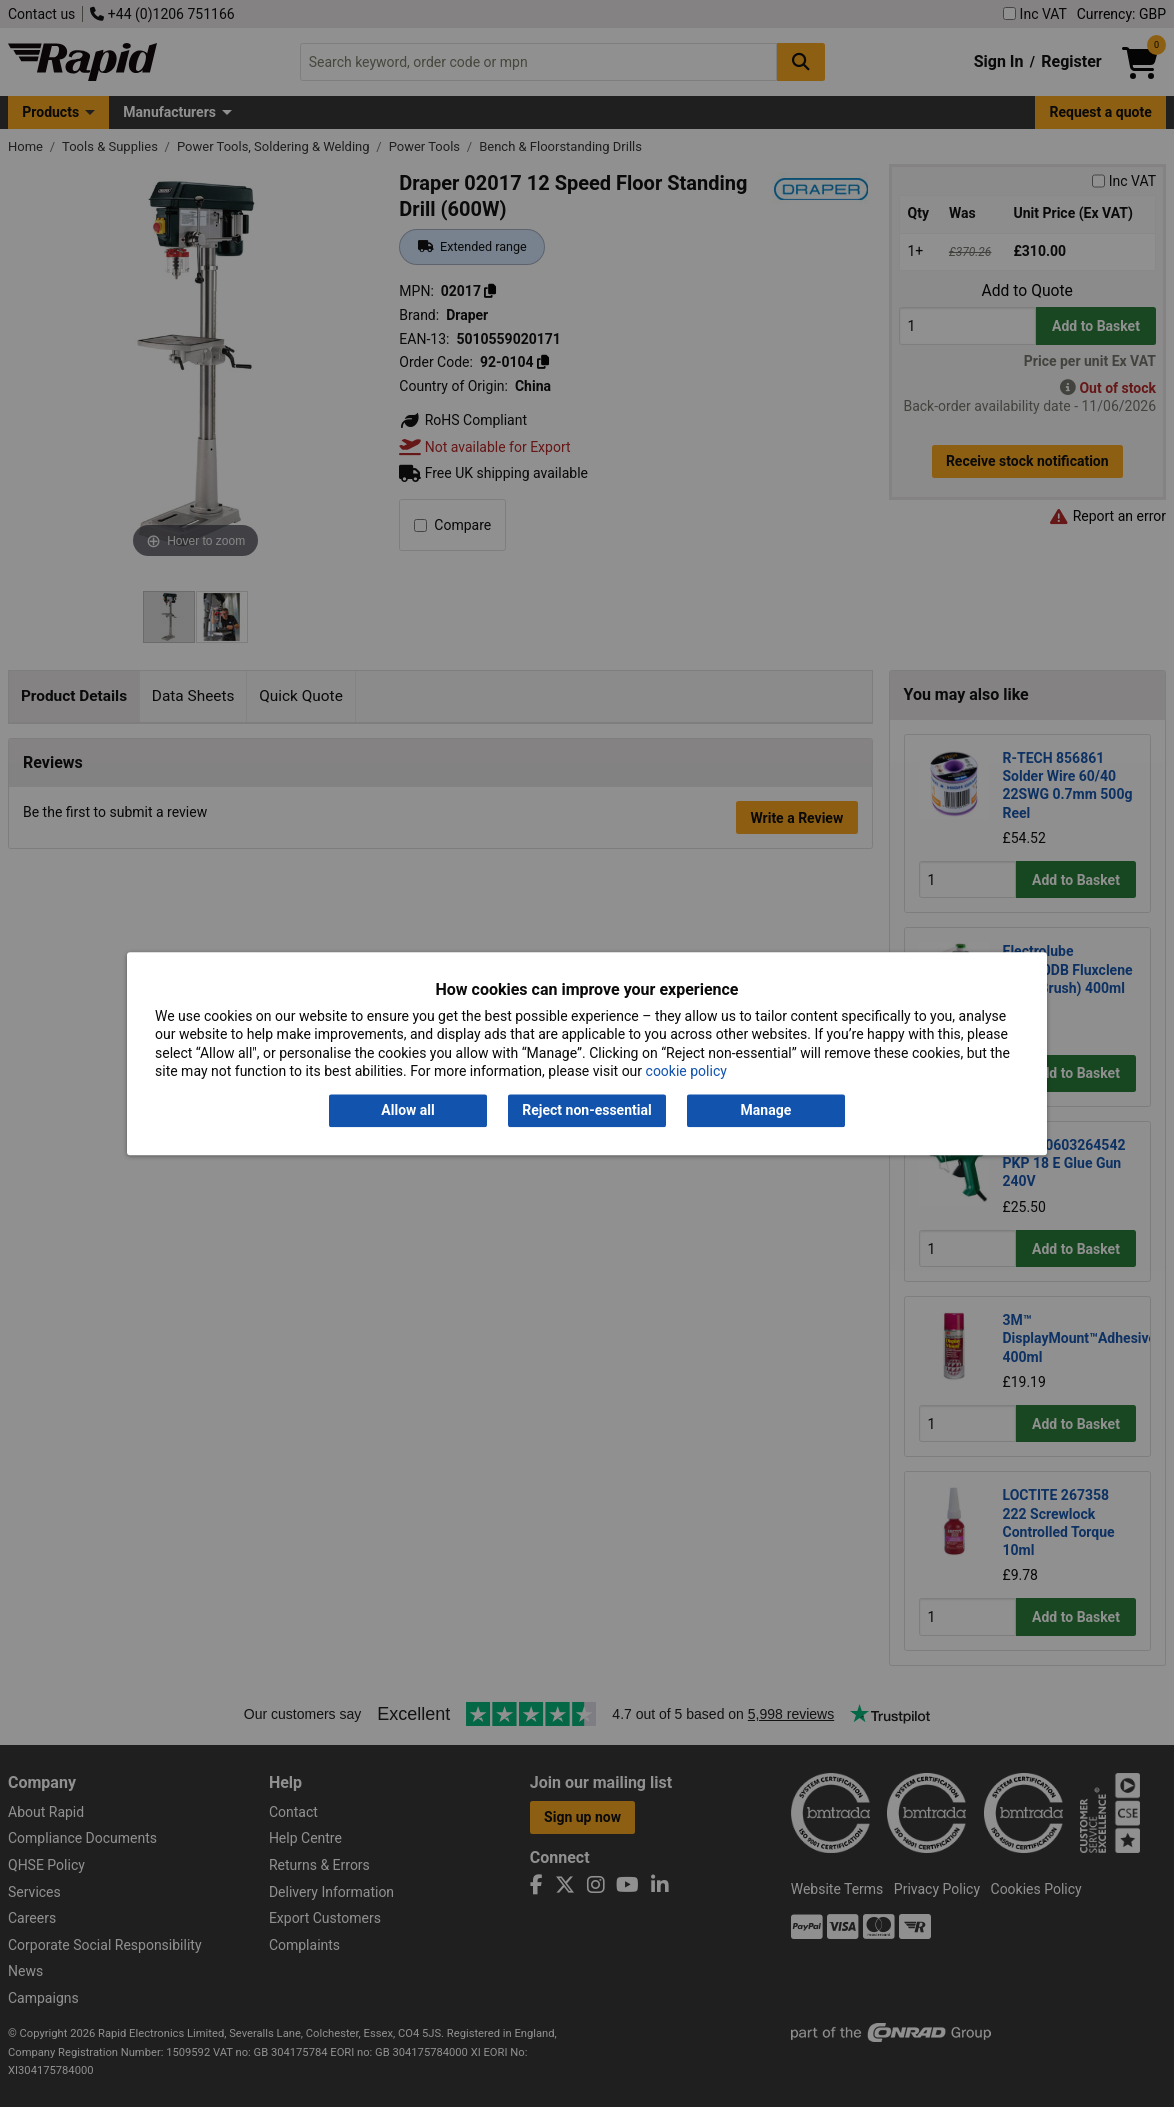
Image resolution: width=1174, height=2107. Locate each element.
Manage (766, 1111)
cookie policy (686, 1071)
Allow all (407, 1111)
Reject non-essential (586, 1111)
